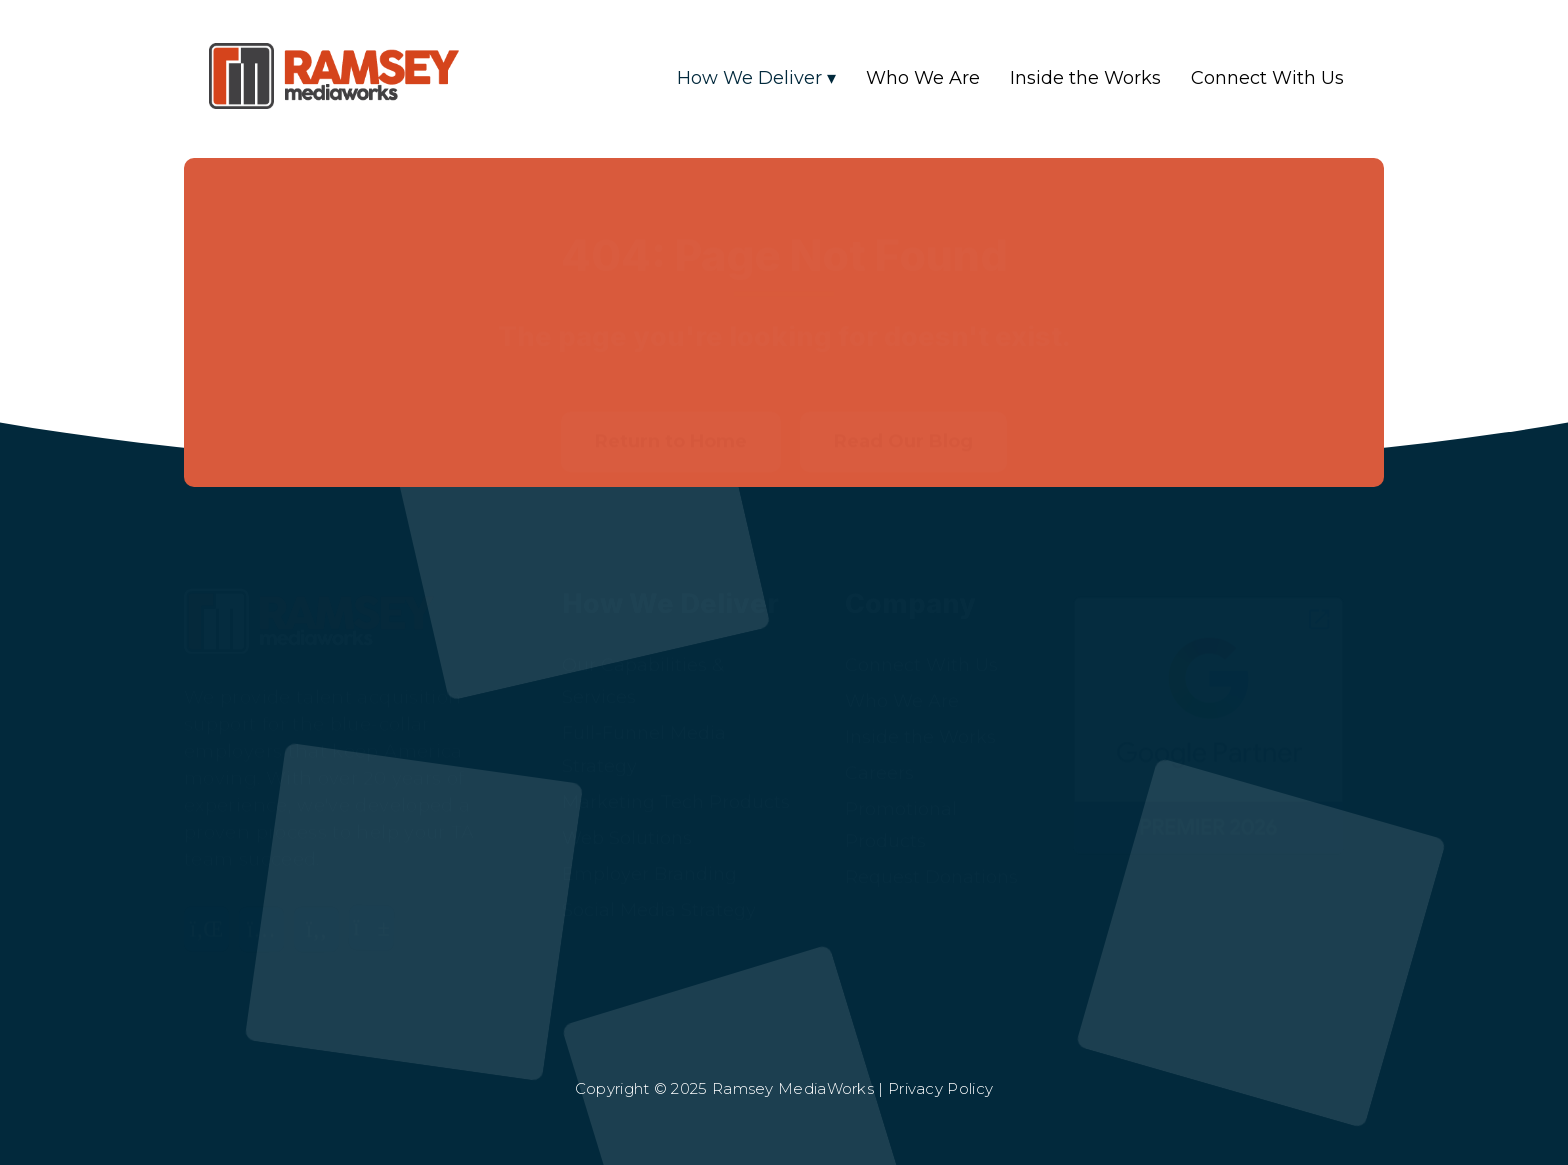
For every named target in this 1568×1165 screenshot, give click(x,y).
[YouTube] (376, 912)
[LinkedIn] (211, 912)
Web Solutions (627, 809)
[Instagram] (266, 912)
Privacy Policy (940, 1088)
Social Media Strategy (659, 881)
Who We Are (923, 78)
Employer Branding (649, 845)
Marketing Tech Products (676, 773)
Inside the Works (1085, 78)
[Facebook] (321, 912)
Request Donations (931, 848)
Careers (879, 744)
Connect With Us (1267, 78)
